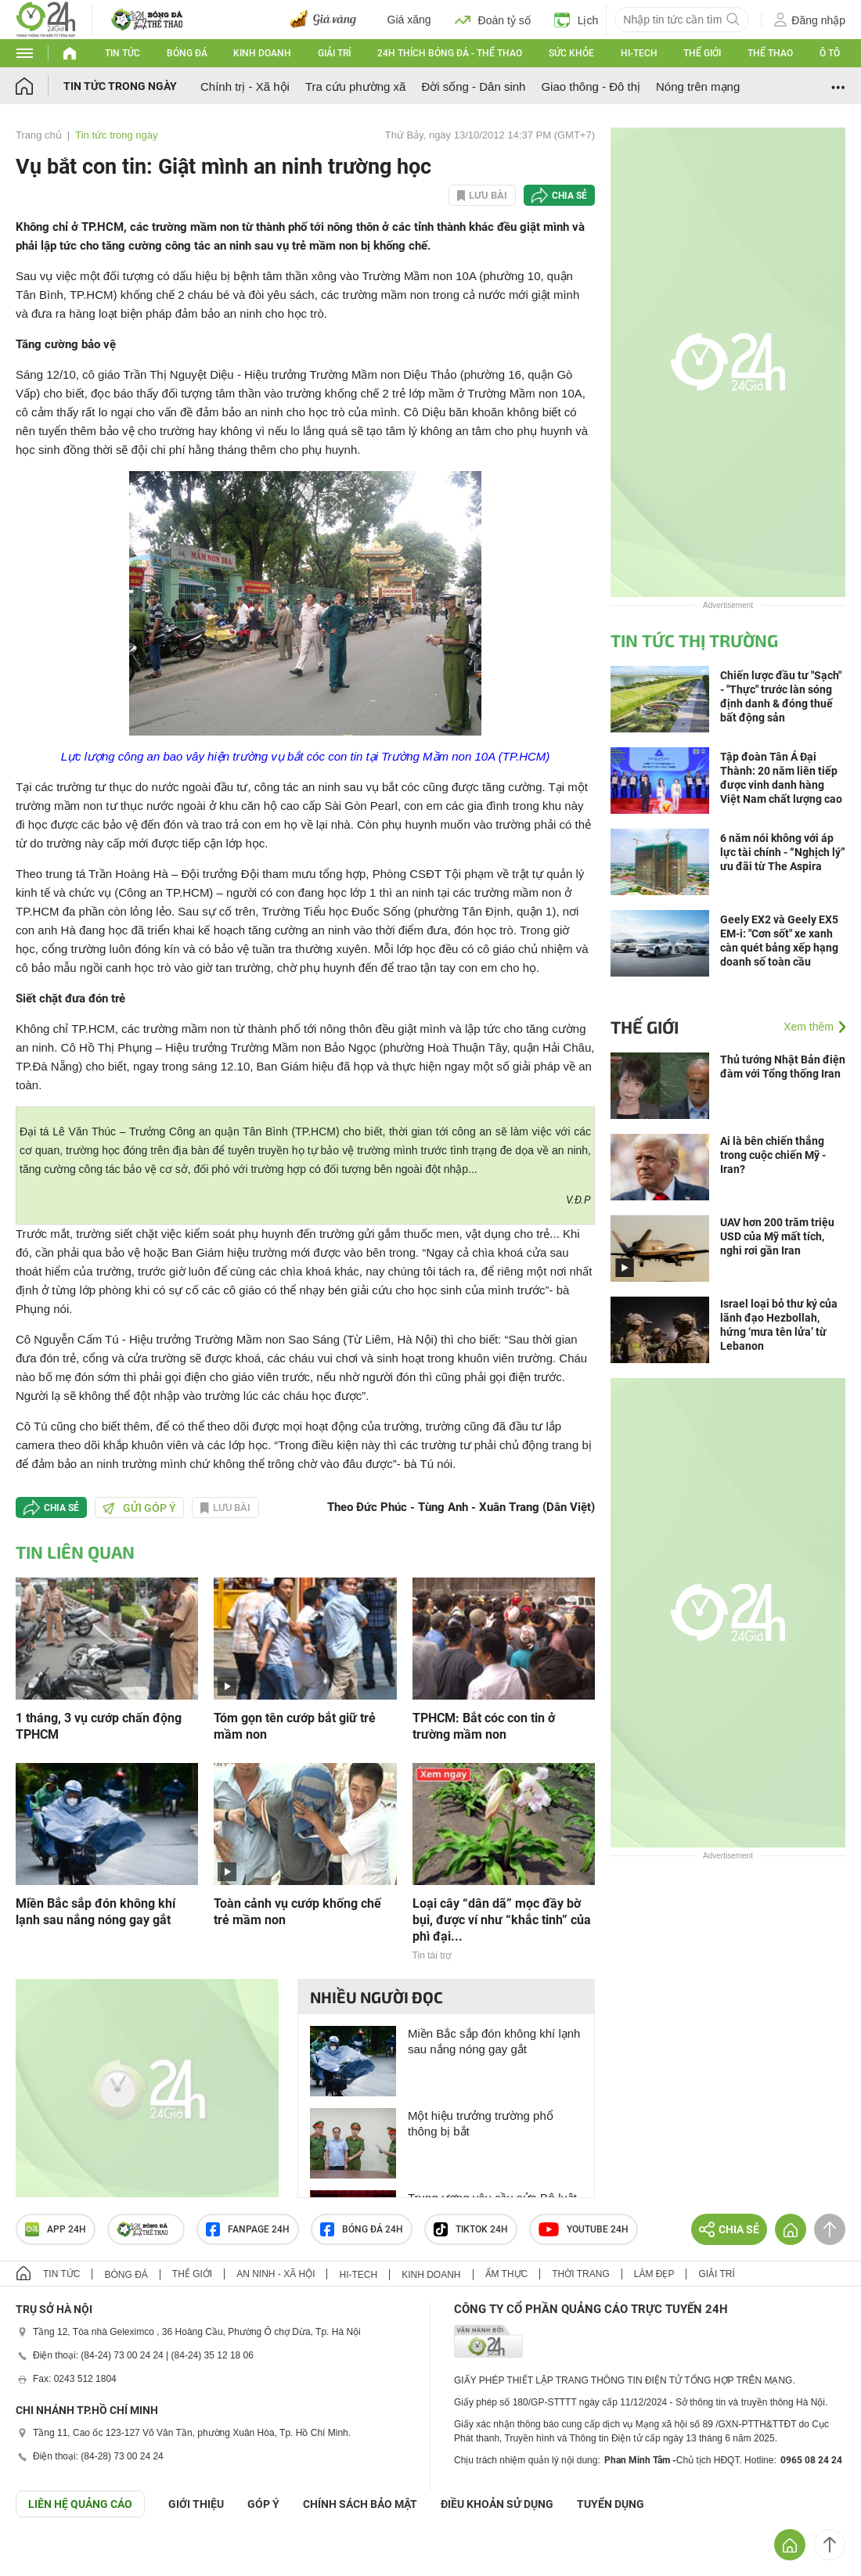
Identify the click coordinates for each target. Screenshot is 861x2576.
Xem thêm (809, 1026)
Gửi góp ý (139, 1508)
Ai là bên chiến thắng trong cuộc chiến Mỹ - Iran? (773, 1155)
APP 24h (55, 2229)
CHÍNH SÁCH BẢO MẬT (360, 2504)
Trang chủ (39, 135)
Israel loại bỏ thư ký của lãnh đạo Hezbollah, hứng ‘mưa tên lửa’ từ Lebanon (779, 1324)
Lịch (576, 19)
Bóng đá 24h (361, 2229)
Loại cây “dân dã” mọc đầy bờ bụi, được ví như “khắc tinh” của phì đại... (501, 1920)
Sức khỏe (571, 53)
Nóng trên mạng (698, 86)
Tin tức (122, 53)
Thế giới (702, 53)
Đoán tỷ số (493, 19)
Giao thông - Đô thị (590, 86)
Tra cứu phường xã (355, 86)
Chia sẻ (569, 195)
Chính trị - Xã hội (245, 86)
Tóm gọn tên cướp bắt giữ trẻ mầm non (295, 1726)
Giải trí (334, 53)
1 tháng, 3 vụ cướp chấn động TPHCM (99, 1726)
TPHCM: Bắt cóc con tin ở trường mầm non (483, 1726)
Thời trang (580, 2273)
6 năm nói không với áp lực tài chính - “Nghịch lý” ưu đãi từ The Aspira (782, 852)
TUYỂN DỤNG (610, 2504)
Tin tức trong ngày (120, 86)
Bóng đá (187, 53)
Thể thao (770, 53)
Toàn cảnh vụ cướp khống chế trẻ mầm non (297, 1911)
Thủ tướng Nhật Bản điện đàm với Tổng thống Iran (782, 1066)
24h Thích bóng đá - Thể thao (449, 53)
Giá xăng (409, 19)
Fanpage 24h (248, 2229)
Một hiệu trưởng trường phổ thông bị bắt (480, 2123)
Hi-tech (639, 53)
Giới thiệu (196, 2504)
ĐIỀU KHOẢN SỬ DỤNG (497, 2504)
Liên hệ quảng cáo (80, 2504)
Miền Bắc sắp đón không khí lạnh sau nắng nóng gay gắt (95, 1911)
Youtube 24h (584, 2229)
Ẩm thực (506, 2273)
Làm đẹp (654, 2273)
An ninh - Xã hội (275, 2273)
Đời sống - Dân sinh (473, 86)
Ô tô (830, 53)
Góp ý (263, 2504)
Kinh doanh (262, 53)
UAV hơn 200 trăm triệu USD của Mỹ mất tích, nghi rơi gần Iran (777, 1236)
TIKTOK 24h (471, 2229)
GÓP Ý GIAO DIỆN (46, 2556)
